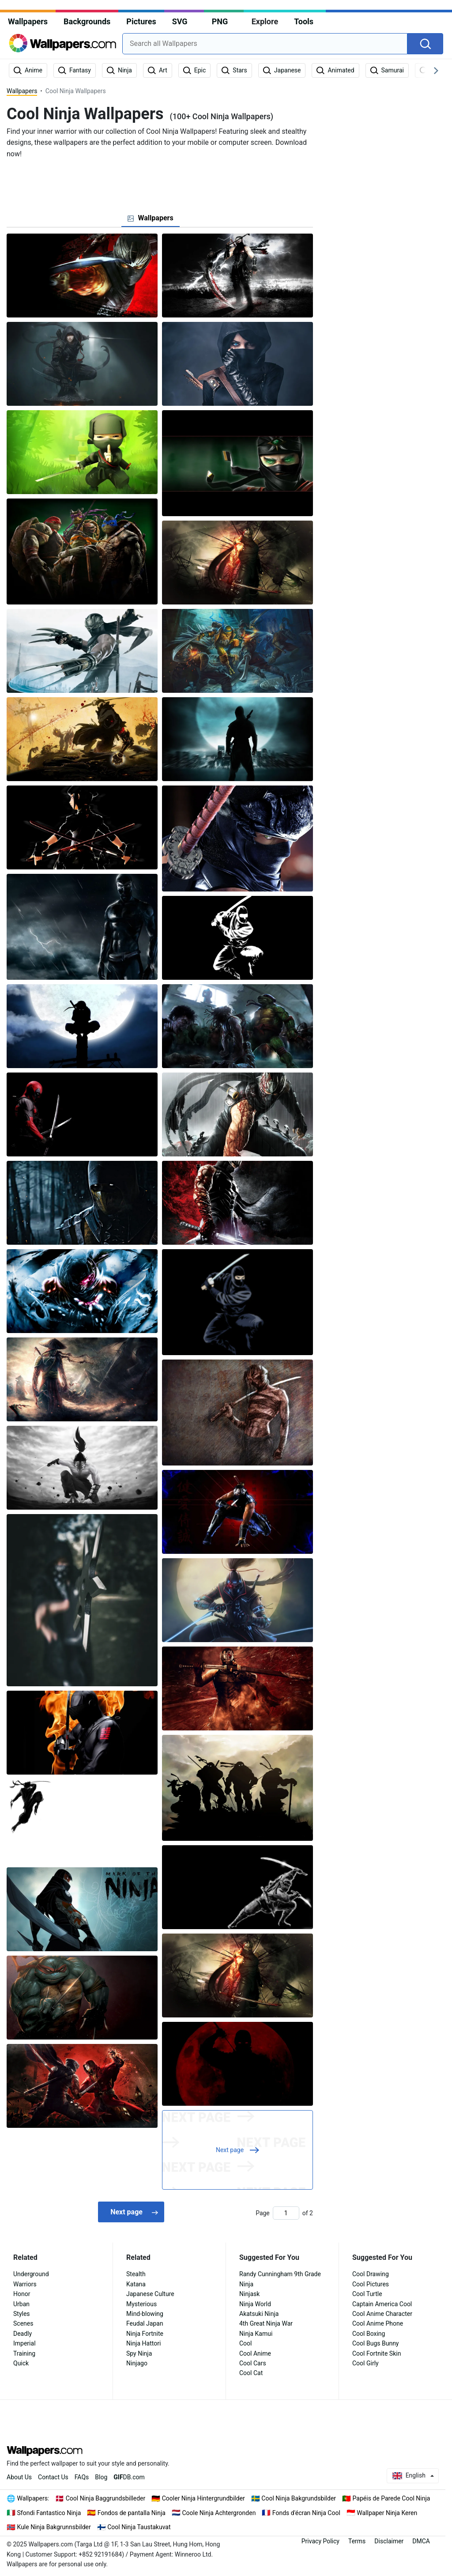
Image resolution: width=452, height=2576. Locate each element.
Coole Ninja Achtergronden (219, 2512)
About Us (19, 2477)
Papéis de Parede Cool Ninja (391, 2498)
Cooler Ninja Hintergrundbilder (203, 2498)
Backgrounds (87, 21)
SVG (180, 21)
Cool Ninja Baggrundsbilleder (105, 2498)
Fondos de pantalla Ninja (132, 2512)
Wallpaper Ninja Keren (387, 2512)
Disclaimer (388, 2541)
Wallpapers (28, 21)
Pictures (141, 21)
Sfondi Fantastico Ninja (49, 2512)
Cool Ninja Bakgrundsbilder (298, 2498)
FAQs (82, 2477)
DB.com (129, 2477)
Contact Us (53, 2477)
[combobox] (264, 43)
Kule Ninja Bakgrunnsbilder (54, 2527)
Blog (101, 2477)
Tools (303, 21)
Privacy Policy (320, 2541)
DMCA (421, 2541)
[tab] (150, 218)
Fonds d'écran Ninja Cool (306, 2512)
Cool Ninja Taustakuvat (138, 2527)
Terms (356, 2541)
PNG (220, 21)
